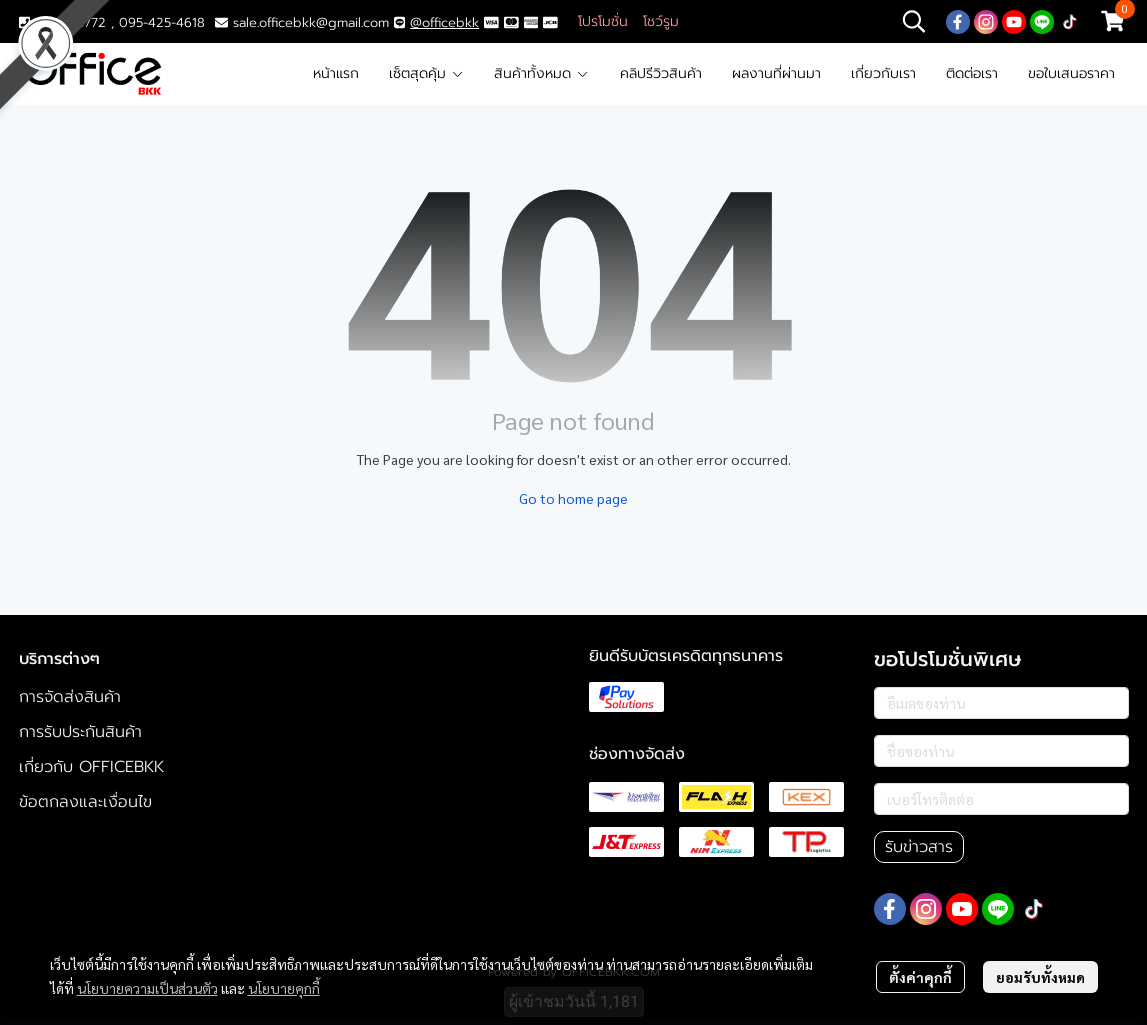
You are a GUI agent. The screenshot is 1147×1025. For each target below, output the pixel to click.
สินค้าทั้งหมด (541, 73)
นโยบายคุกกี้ (284, 988)
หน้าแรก (336, 73)
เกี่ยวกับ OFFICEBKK (91, 767)
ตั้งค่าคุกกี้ (920, 977)
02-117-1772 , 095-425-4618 (112, 22)
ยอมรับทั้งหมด (1040, 977)
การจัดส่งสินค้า (70, 697)
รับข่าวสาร (919, 847)
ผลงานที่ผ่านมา (776, 73)
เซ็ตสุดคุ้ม (426, 73)
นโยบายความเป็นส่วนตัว (147, 988)
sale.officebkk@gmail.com (311, 22)
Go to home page (573, 498)
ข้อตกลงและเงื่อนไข (85, 802)
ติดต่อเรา (972, 73)
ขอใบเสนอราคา (1071, 73)
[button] (914, 21)
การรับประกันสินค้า (80, 732)
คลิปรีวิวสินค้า (661, 73)
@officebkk (444, 22)
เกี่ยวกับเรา (883, 73)
